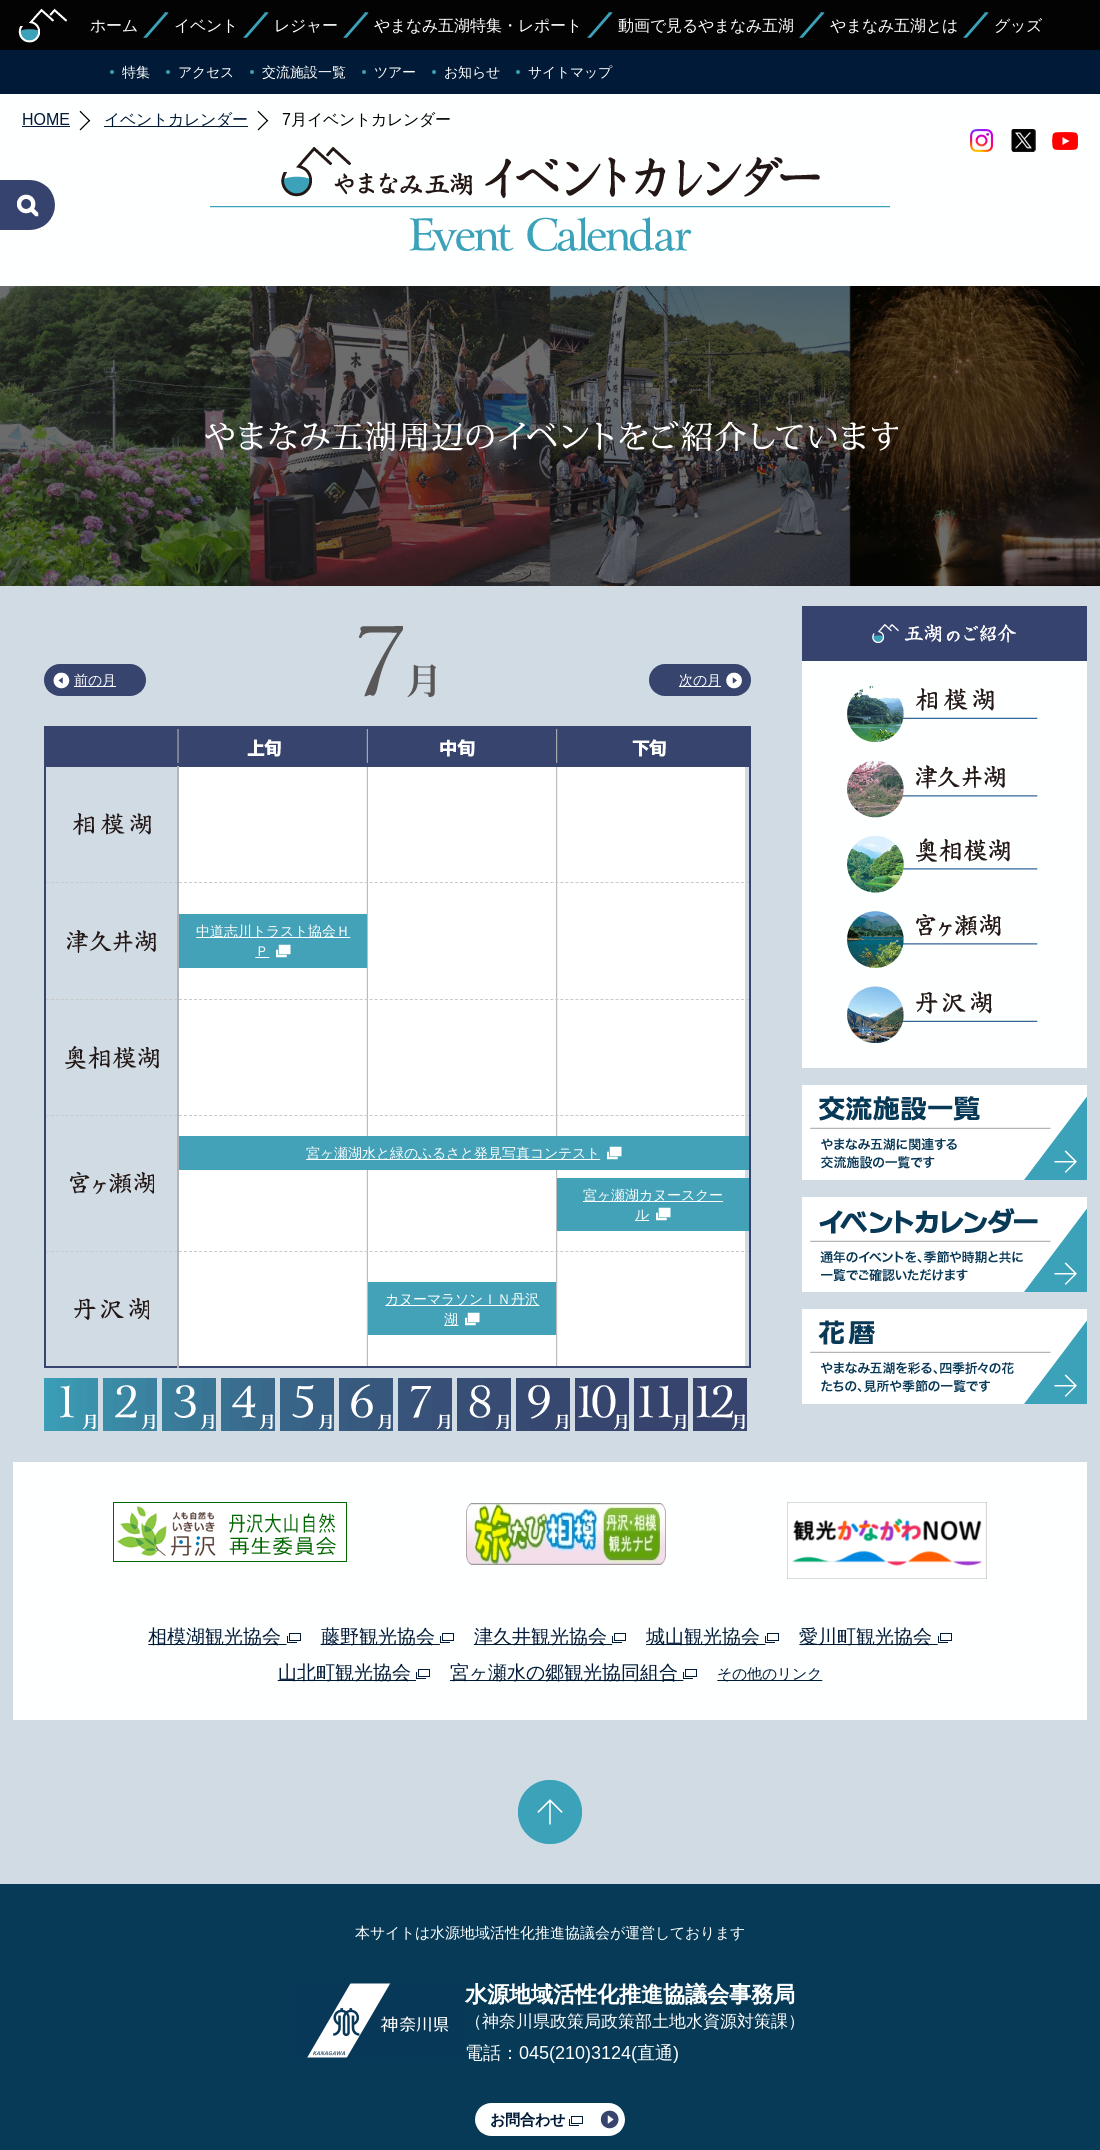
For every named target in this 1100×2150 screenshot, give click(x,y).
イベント (206, 25)
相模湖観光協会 (224, 1542)
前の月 (95, 586)
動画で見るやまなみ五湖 (706, 25)
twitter (1023, 141)
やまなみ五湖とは (894, 25)
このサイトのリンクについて (543, 2078)
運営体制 (256, 2078)
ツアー (395, 72)
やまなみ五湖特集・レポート (478, 25)
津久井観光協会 (550, 1542)
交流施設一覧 (304, 72)
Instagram (981, 141)
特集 (136, 72)
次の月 (700, 586)
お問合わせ (536, 2025)
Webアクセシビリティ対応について (760, 2078)
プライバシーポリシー (368, 2078)
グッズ (1018, 25)
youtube (1065, 141)
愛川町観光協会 (875, 1542)
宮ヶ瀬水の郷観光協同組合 (573, 1578)
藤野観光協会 (387, 1542)
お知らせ (472, 72)
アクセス (206, 72)
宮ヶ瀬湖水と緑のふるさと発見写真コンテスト (453, 1059)
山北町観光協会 (354, 1578)
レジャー (306, 25)
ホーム (114, 25)
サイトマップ (570, 72)
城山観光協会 (712, 1542)
